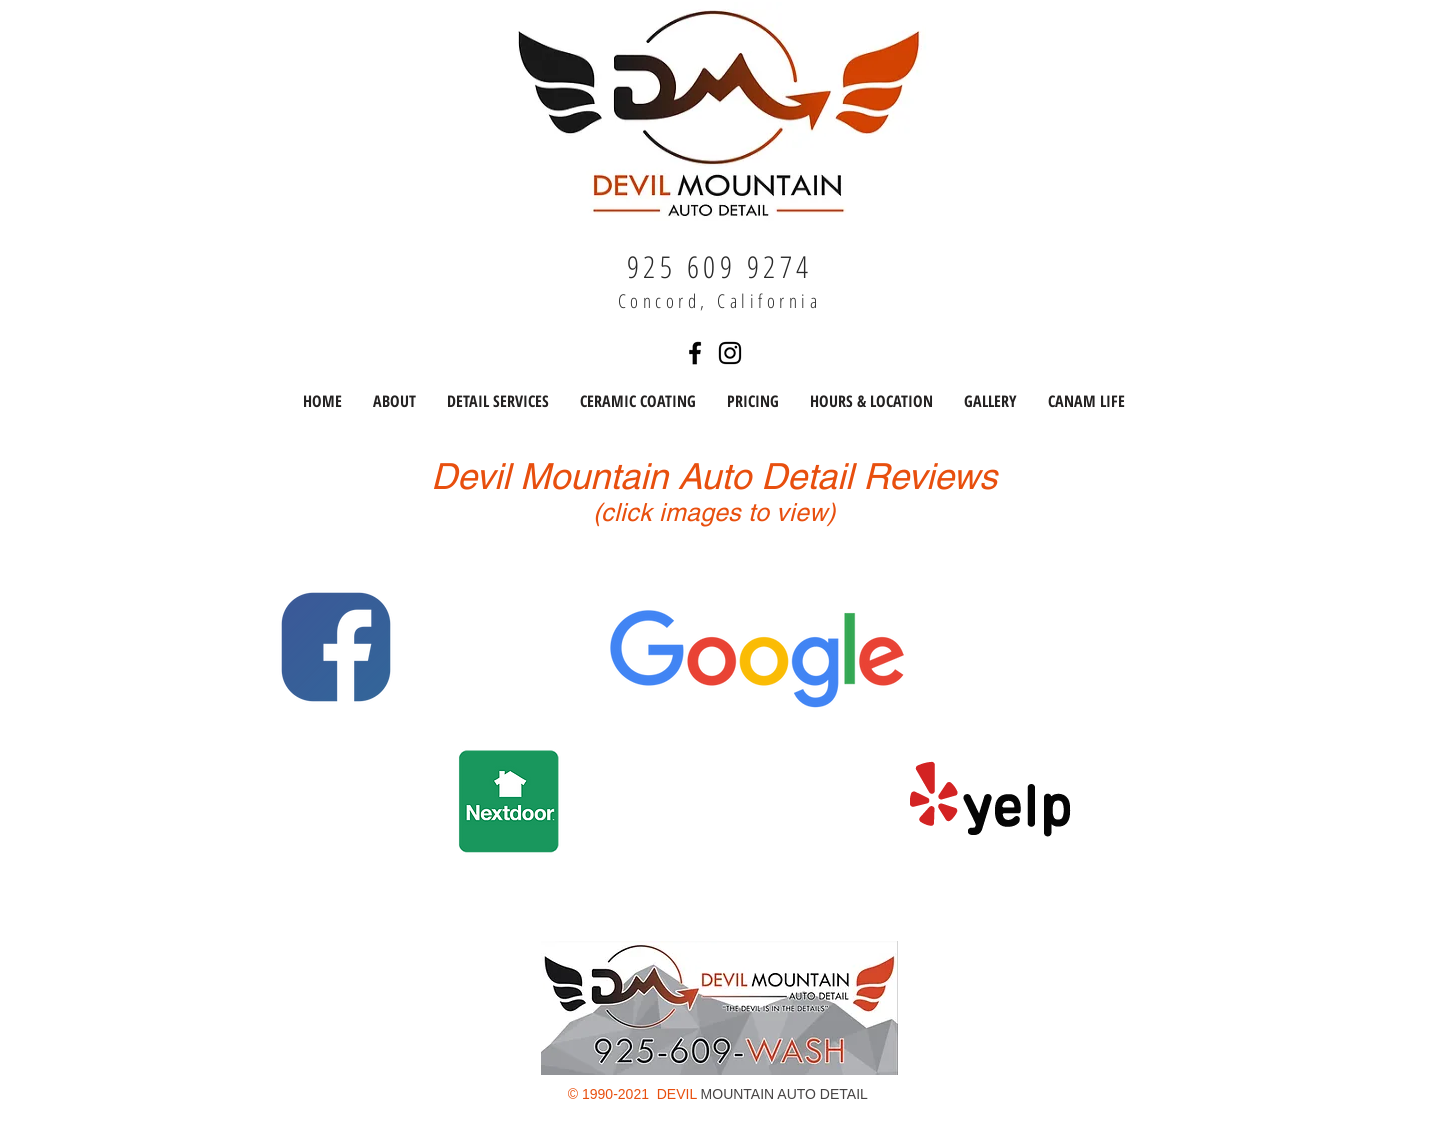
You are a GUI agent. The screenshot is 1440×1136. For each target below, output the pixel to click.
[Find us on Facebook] (695, 353)
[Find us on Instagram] (730, 353)
